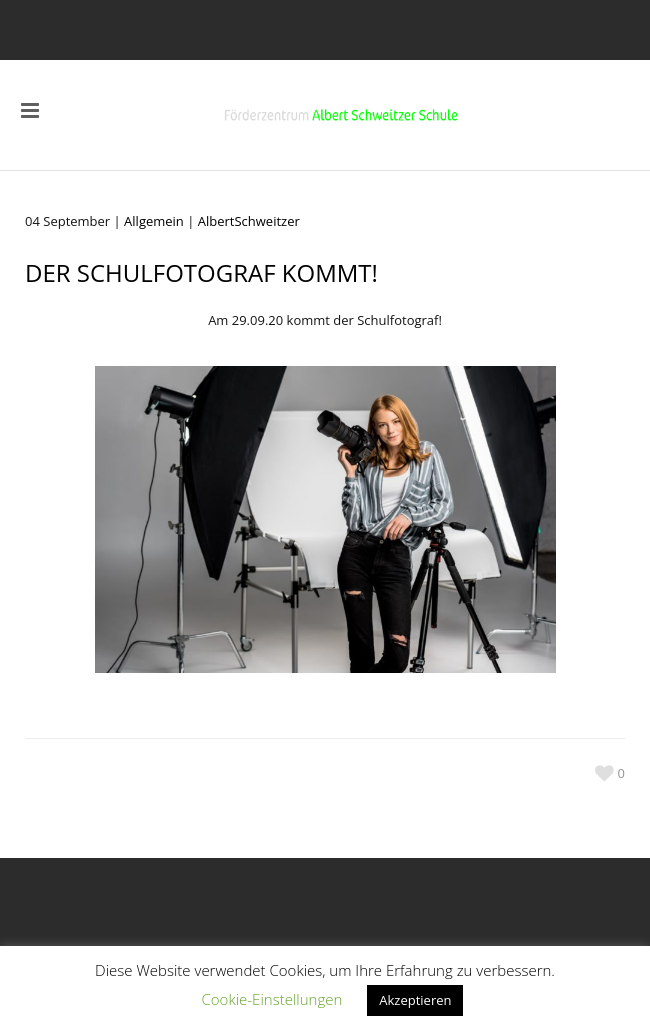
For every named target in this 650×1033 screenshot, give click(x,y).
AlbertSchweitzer (249, 221)
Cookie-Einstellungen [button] (272, 999)
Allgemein (154, 221)
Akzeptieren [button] (415, 1000)
